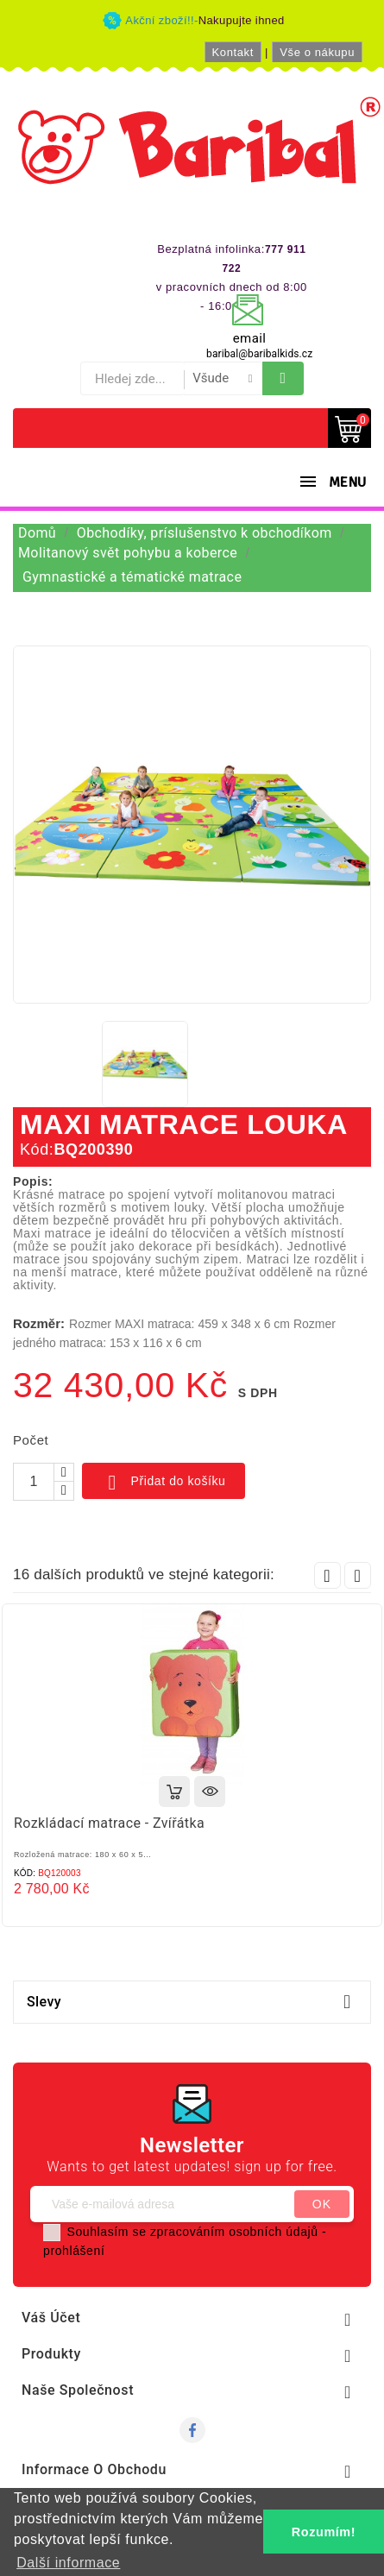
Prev (327, 1575)
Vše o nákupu (317, 52)
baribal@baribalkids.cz (259, 354)
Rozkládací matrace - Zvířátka (109, 1823)
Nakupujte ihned (241, 20)
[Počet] (33, 1482)
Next (357, 1575)
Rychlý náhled (209, 1791)
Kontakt (233, 52)
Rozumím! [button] (324, 2532)
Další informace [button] (68, 2562)
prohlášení (73, 2251)
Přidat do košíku (163, 1482)
